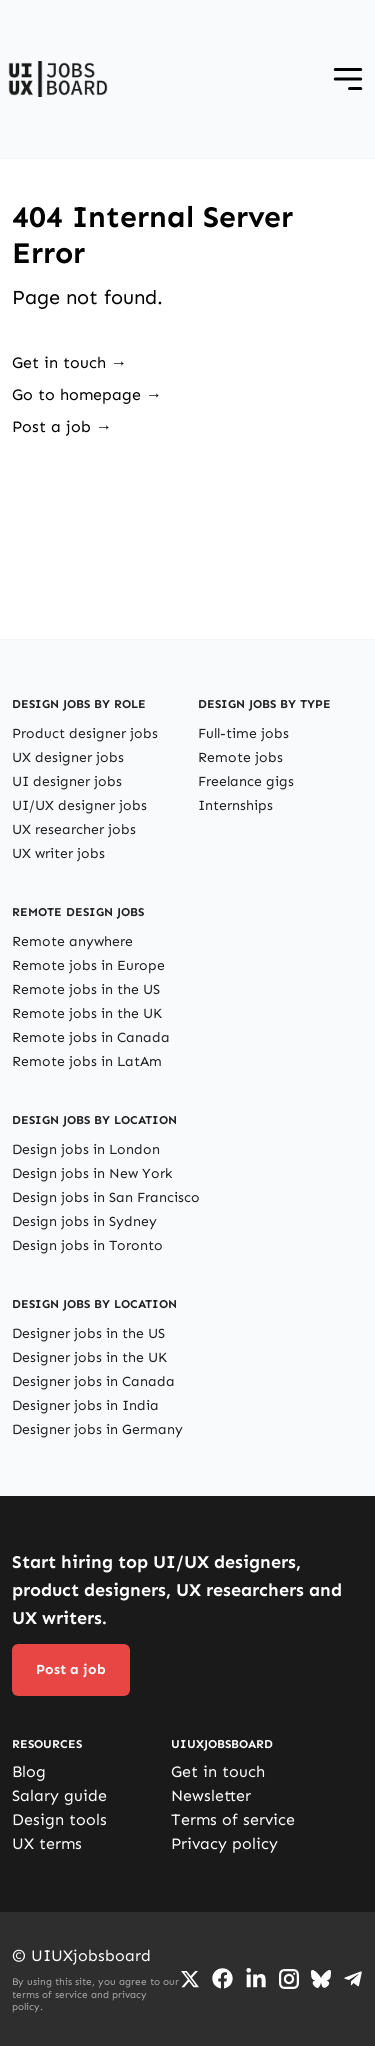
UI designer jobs (67, 781)
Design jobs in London (86, 1149)
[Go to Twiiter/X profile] (190, 1979)
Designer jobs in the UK (89, 1357)
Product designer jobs (85, 733)
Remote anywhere (72, 941)
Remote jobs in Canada (91, 1037)
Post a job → (62, 426)
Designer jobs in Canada (93, 1381)
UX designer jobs (68, 757)
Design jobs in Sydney (84, 1221)
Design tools (59, 1819)
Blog (29, 1771)
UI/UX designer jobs (79, 805)
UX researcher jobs (74, 829)
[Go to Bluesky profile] (321, 1979)
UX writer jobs (58, 853)
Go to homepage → (87, 394)
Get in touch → (69, 362)
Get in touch (218, 1771)
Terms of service (233, 1819)
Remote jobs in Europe (88, 965)
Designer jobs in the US (88, 1333)
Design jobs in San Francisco (106, 1197)
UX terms (47, 1843)
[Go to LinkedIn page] (256, 1979)
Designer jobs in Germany (97, 1429)
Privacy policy (224, 1843)
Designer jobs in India (85, 1405)
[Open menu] (348, 79)
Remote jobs (240, 757)
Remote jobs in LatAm (87, 1061)
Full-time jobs (243, 733)
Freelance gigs (246, 781)
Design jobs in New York (92, 1173)
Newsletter (211, 1795)
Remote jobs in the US (86, 989)
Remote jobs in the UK (87, 1013)
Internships (235, 805)
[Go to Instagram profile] (289, 1979)
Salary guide (59, 1795)
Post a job (71, 1669)
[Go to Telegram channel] (353, 1979)
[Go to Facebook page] (222, 1978)
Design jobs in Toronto (87, 1245)
